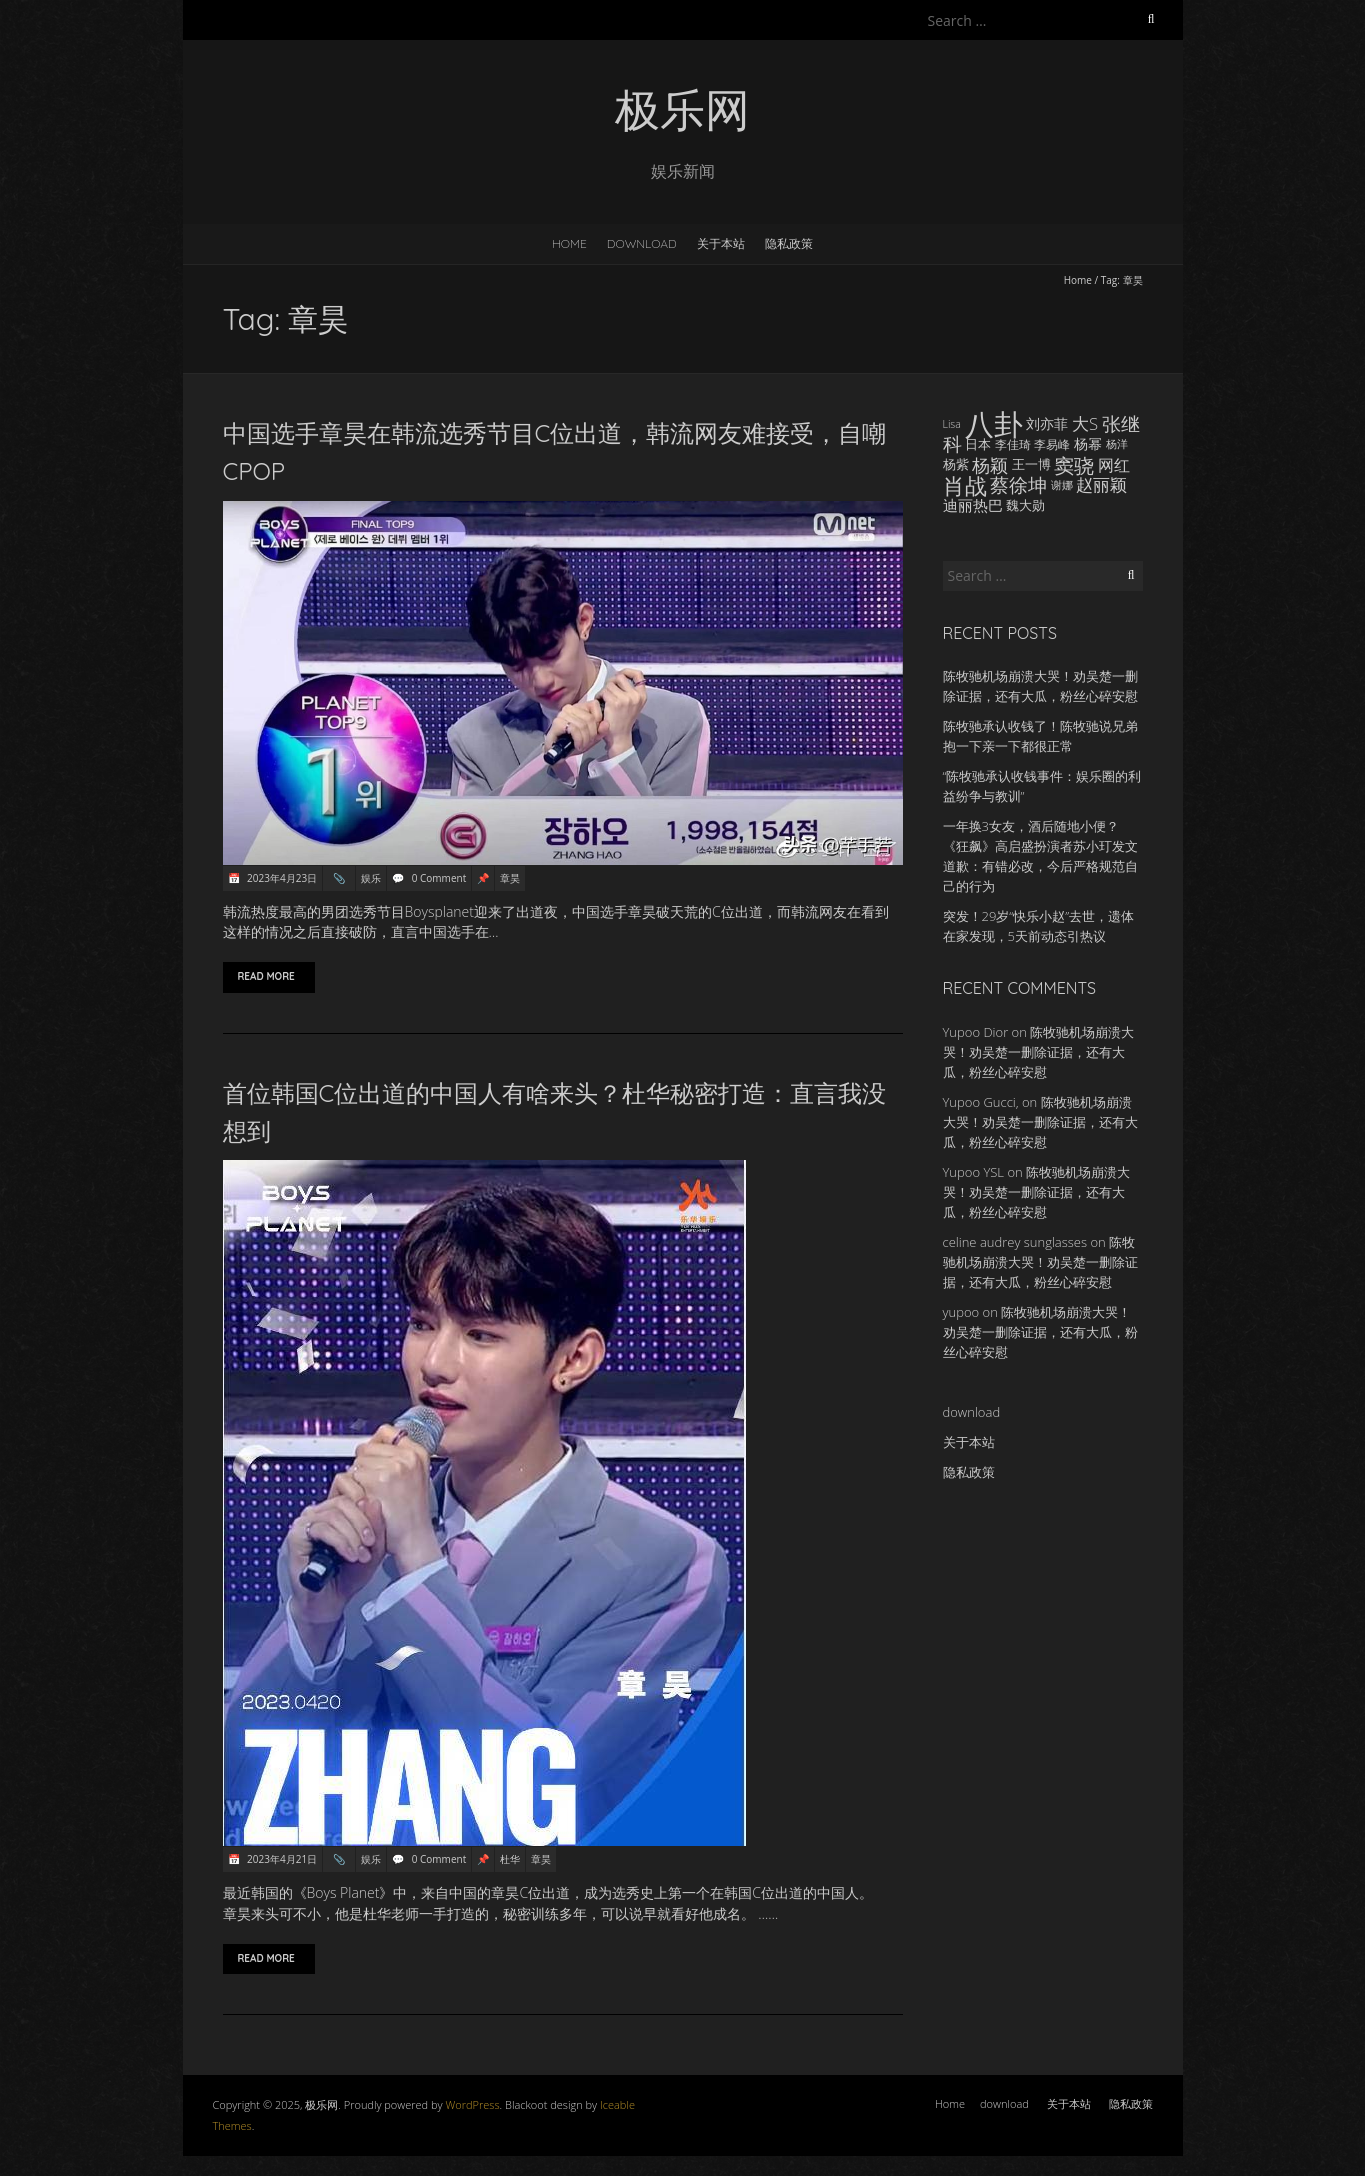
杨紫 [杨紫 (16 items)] (956, 464)
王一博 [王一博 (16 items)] (1031, 464)
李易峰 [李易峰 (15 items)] (1052, 444)
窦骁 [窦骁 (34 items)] (1074, 465)
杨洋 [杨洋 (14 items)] (1117, 443)
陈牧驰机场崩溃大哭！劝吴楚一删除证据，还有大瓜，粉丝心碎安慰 (1039, 1052)
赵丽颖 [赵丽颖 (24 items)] (1101, 484)
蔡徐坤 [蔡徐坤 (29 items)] (1018, 484)
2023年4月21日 (281, 1859)
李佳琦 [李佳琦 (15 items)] (1013, 444)
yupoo (961, 1312)
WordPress (472, 2104)
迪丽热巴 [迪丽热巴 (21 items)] (973, 505)
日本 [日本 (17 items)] (978, 444)
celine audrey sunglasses (1015, 1242)
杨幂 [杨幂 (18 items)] (1088, 443)
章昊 (510, 878)
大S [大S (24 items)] (1085, 423)
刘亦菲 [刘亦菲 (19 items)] (1047, 423)
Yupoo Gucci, (981, 1102)
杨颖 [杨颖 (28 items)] (990, 465)
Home (569, 243)
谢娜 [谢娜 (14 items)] (1062, 484)
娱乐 (371, 878)
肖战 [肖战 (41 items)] (965, 485)
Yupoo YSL (974, 1172)
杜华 (510, 1859)
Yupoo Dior (976, 1032)
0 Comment (439, 878)
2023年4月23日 (281, 878)
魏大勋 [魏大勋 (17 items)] (1025, 505)
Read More (269, 976)
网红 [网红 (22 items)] (1114, 465)
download (642, 243)
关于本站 (721, 243)
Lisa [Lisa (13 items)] (952, 424)
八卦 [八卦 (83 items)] (994, 424)
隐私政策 (789, 243)
